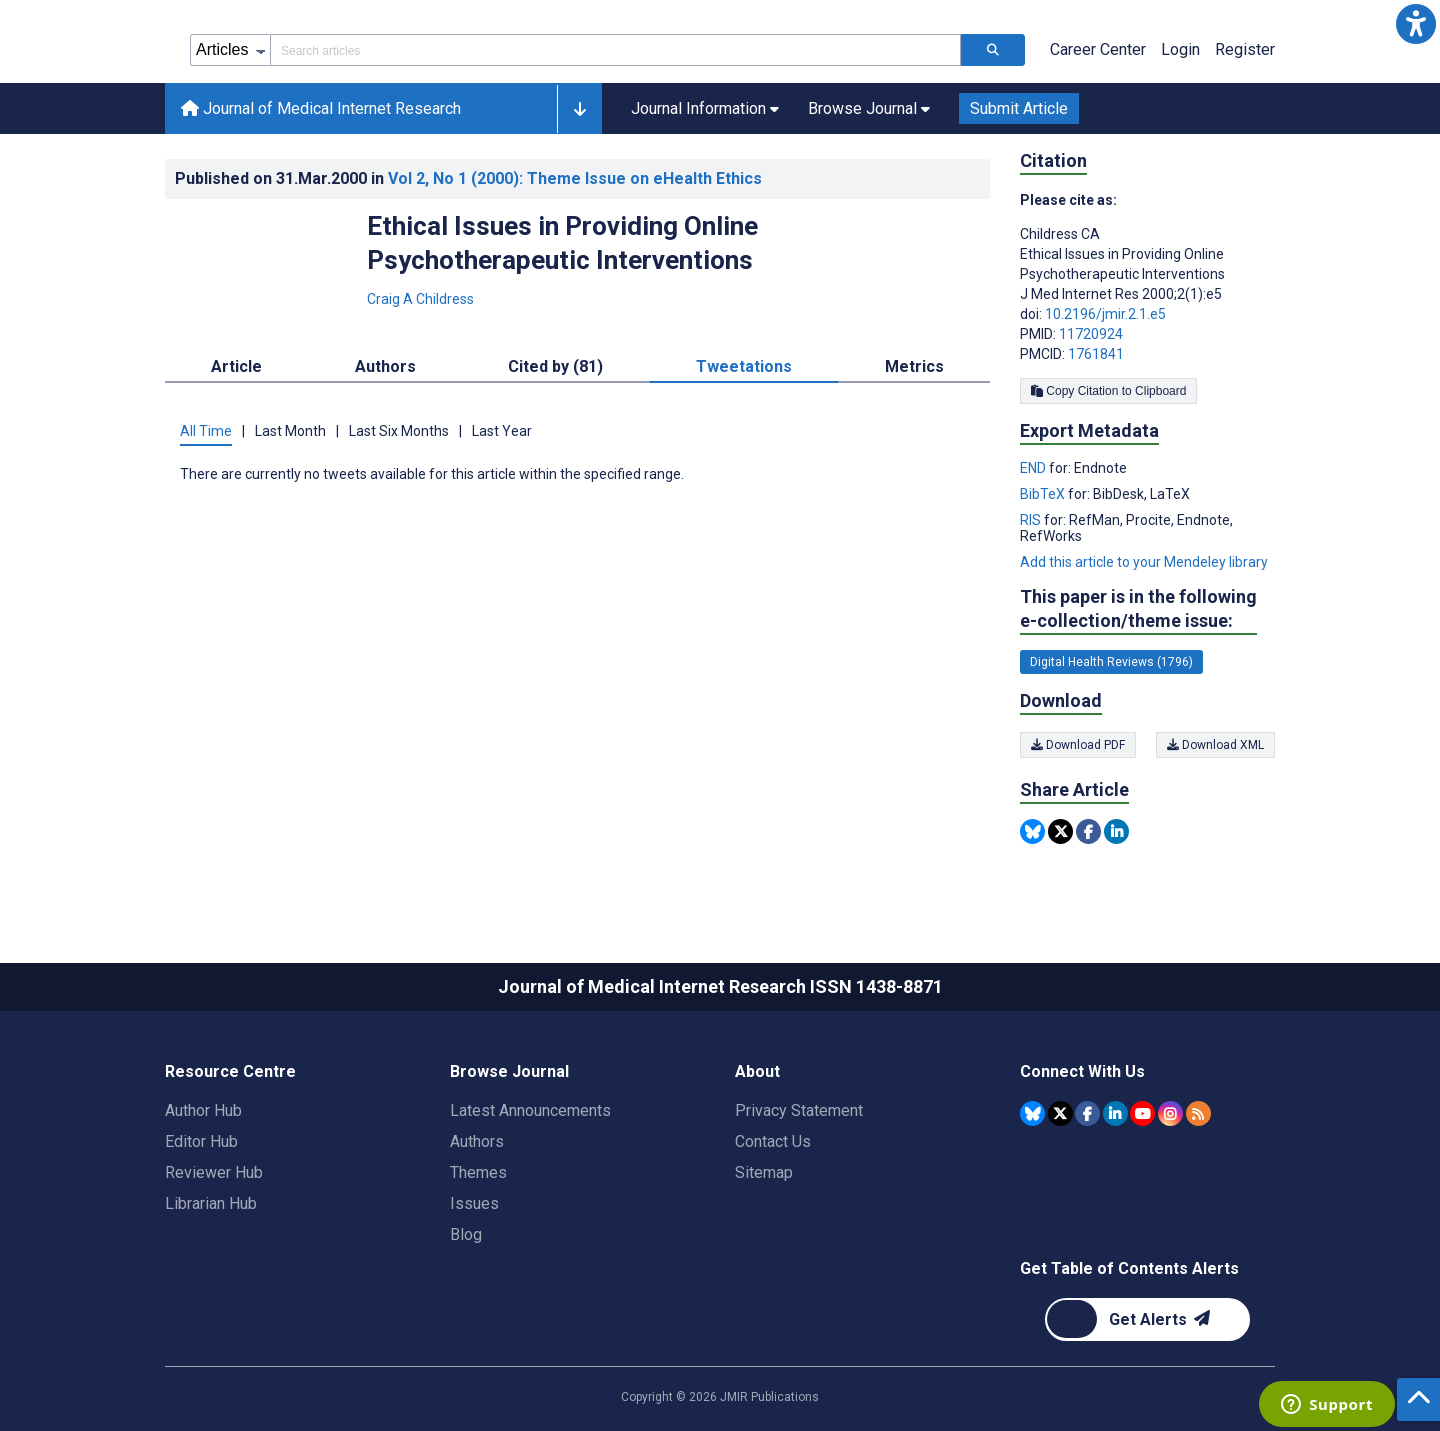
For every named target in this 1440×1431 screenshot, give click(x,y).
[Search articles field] (615, 50)
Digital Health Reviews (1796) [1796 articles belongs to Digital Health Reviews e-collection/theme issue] (1111, 662)
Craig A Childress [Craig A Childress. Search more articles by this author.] (420, 299)
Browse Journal (509, 1071)
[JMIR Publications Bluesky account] (1032, 1113)
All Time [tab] (206, 431)
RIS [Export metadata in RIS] (1032, 520)
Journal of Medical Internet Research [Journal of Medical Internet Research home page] (321, 108)
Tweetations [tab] (744, 366)
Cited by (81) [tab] (555, 366)
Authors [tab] (385, 366)
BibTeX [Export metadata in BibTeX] (1044, 494)
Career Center (1098, 49)
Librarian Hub (211, 1203)
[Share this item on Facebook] (1088, 831)
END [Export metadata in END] (1034, 468)
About (757, 1071)
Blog (466, 1234)
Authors (477, 1141)
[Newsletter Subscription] (1147, 1319)
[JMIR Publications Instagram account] (1170, 1113)
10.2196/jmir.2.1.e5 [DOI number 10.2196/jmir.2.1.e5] (1105, 314)
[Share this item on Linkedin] (1116, 831)
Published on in (468, 178)
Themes (478, 1172)
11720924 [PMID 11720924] (1091, 334)
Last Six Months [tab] (399, 431)
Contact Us (773, 1141)
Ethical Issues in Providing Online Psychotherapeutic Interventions (562, 243)
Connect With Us (1082, 1071)
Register (1245, 49)
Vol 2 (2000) (575, 178)
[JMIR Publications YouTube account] (1142, 1113)
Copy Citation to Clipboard (1108, 391)
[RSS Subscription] (1198, 1113)
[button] (1416, 24)
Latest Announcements (530, 1110)
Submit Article (1019, 108)
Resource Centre (230, 1071)
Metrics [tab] (914, 366)
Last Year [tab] (502, 431)
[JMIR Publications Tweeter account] (1060, 1113)
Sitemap (764, 1172)
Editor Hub (201, 1141)
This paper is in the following (1138, 609)
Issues (474, 1203)
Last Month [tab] (290, 431)
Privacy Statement (799, 1110)
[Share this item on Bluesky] (1032, 831)
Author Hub (203, 1110)
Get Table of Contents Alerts (1129, 1268)
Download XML (1215, 745)
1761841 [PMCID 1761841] (1096, 354)
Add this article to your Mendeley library (1144, 562)
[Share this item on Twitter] (1060, 831)
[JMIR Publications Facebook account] (1087, 1113)
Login (1180, 49)
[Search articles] (993, 50)
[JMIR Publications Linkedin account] (1115, 1113)
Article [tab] (236, 366)
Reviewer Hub (214, 1172)
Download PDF (1078, 745)
